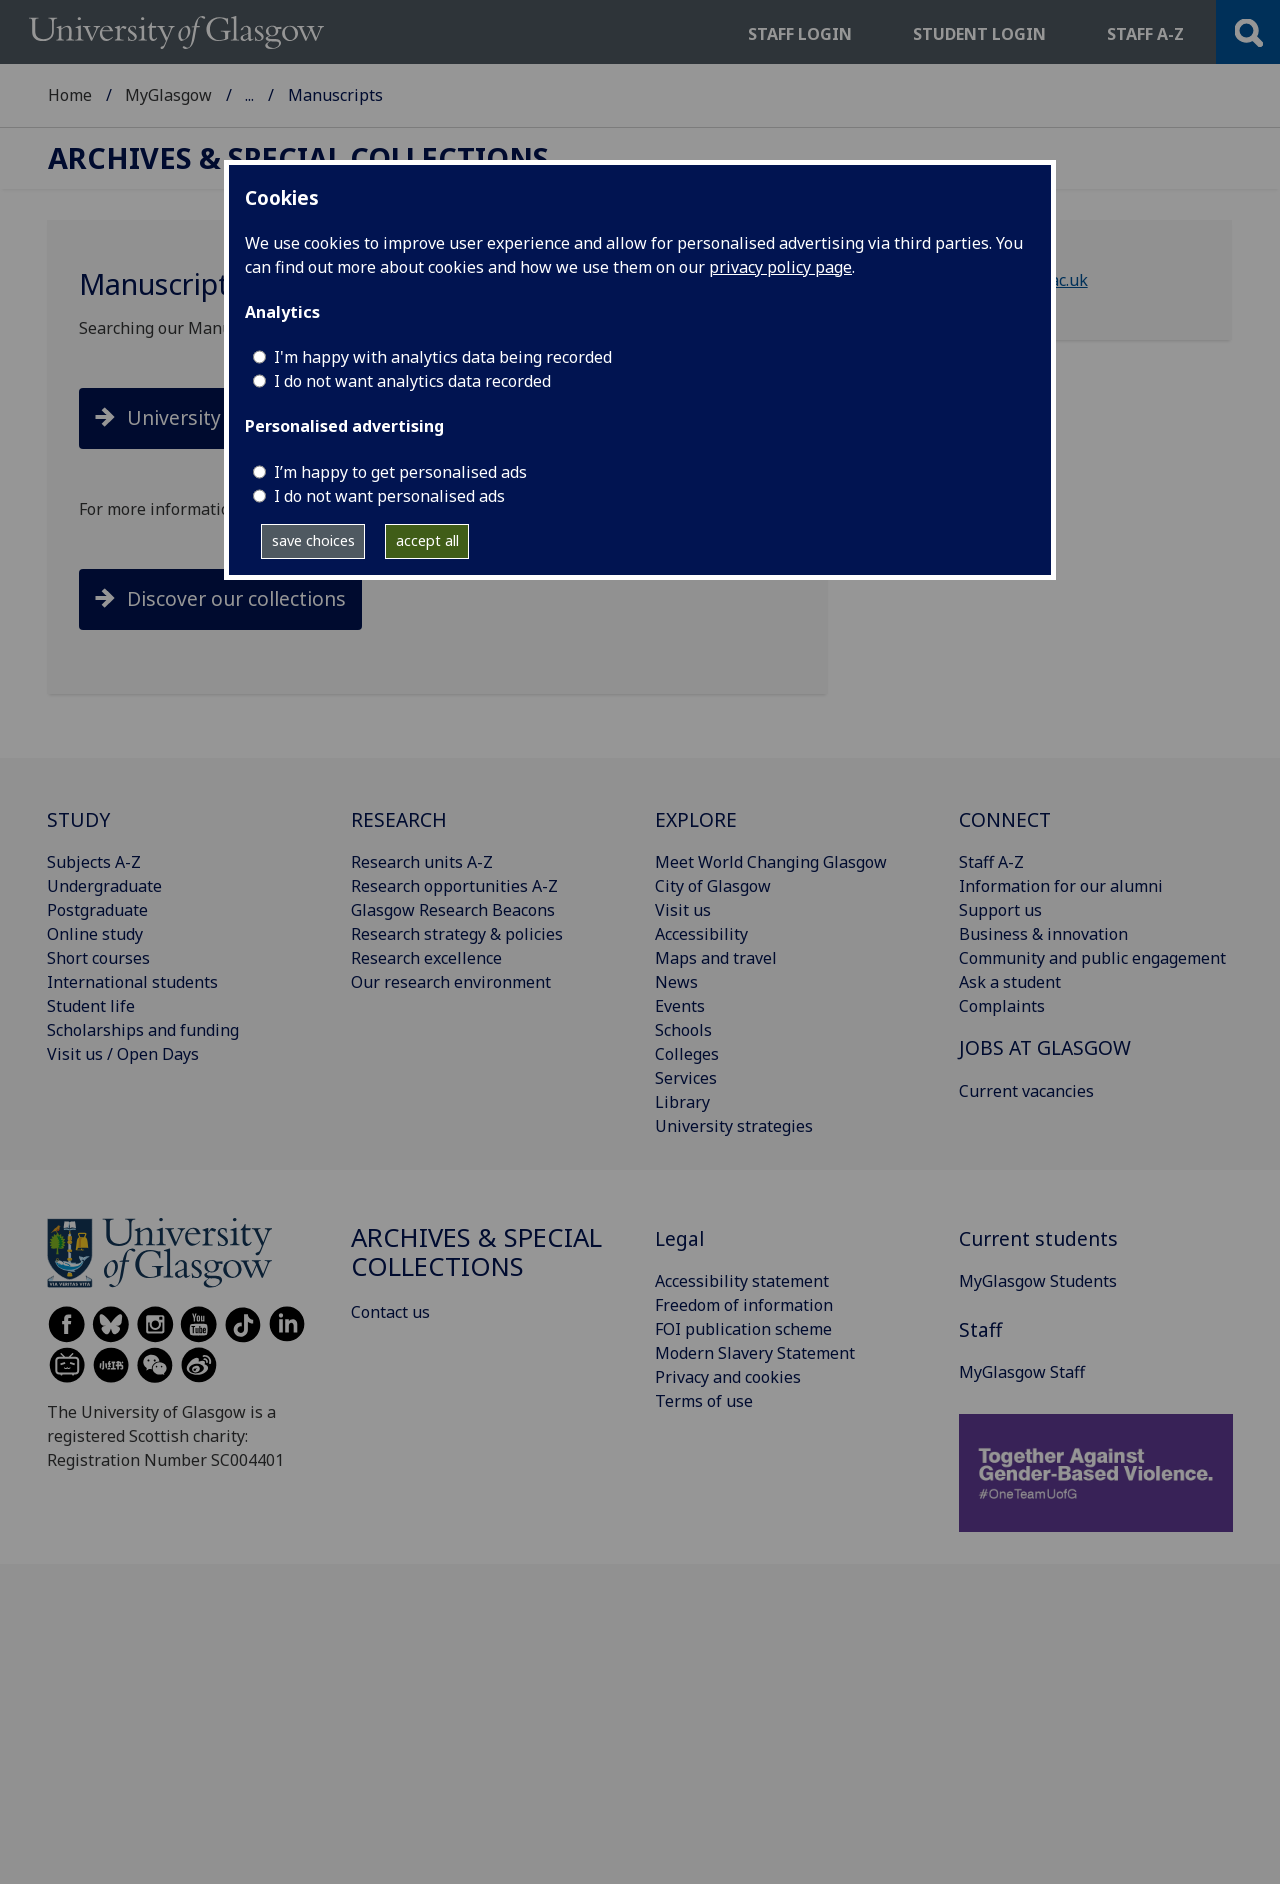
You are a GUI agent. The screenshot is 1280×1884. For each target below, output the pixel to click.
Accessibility (701, 934)
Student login (979, 34)
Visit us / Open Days (123, 1054)
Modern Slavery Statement (755, 1353)
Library (682, 1102)
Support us (1000, 910)
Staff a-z (1145, 34)
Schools (683, 1030)
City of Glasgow (713, 886)
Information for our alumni (1061, 886)
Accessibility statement (742, 1281)
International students (132, 982)
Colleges (687, 1054)
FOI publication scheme (743, 1329)
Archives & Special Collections (357, 95)
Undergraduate (104, 886)
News (676, 982)
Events (680, 1006)
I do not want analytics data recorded (412, 381)
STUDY (78, 819)
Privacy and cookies (728, 1377)
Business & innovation (1043, 934)
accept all (427, 540)
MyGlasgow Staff (1022, 1372)
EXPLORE (696, 819)
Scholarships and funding (143, 1030)
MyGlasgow (168, 95)
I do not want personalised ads (389, 496)
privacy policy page (780, 267)
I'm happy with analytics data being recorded (443, 357)
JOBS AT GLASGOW (1045, 1047)
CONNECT (1005, 819)
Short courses (98, 958)
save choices (313, 540)
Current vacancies (1026, 1091)
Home (70, 95)
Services (686, 1078)
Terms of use (704, 1401)
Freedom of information (744, 1305)
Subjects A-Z (94, 862)
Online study (95, 934)
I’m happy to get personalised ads (400, 472)
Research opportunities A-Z (454, 886)
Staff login (800, 34)
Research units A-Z (422, 862)
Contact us (390, 1312)
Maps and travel (716, 958)
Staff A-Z (991, 862)
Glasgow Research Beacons (453, 910)
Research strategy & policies (457, 934)
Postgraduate (97, 910)
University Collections (227, 417)
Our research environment (451, 982)
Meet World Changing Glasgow (771, 862)
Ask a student (1010, 982)
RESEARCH (399, 819)
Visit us (683, 910)
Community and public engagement (1092, 958)
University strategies (734, 1126)
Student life (91, 1006)
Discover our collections (236, 598)
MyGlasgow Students (1038, 1281)
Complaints (1002, 1006)
